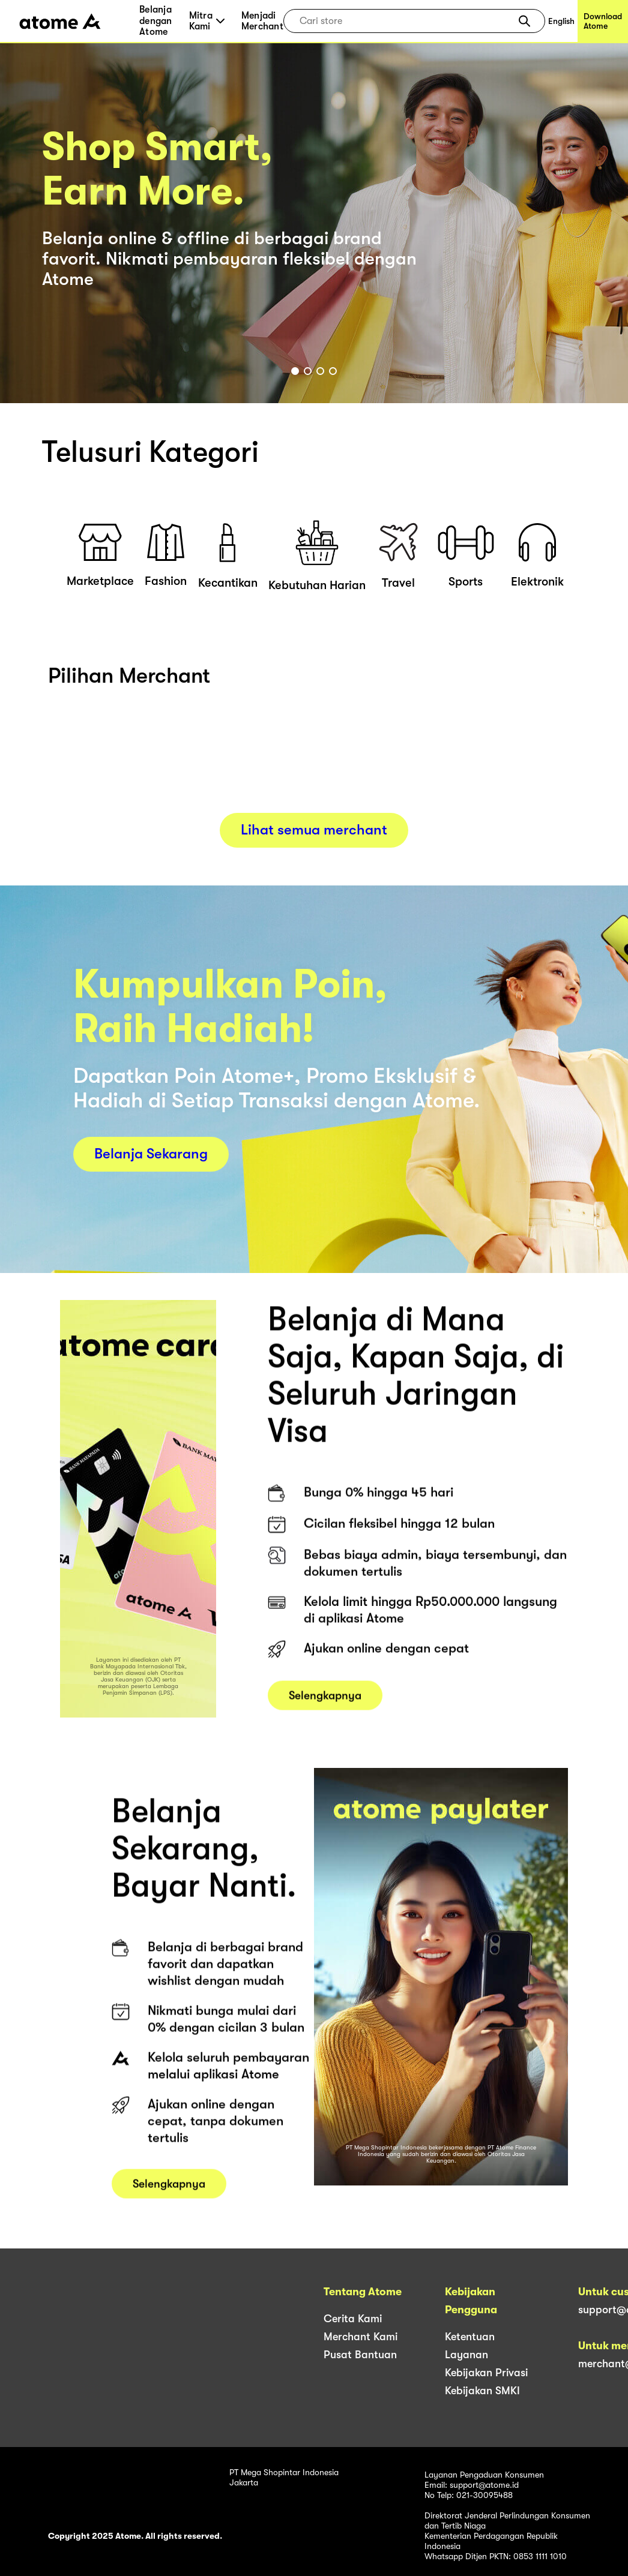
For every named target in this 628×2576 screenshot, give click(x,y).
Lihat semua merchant (314, 829)
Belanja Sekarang (151, 1153)
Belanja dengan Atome (155, 20)
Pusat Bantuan (360, 2355)
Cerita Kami (353, 2319)
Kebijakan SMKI (482, 2391)
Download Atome (603, 21)
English (561, 21)
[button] (524, 21)
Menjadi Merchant (262, 21)
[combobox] (405, 21)
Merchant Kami (360, 2337)
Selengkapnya (325, 1710)
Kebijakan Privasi (486, 2373)
